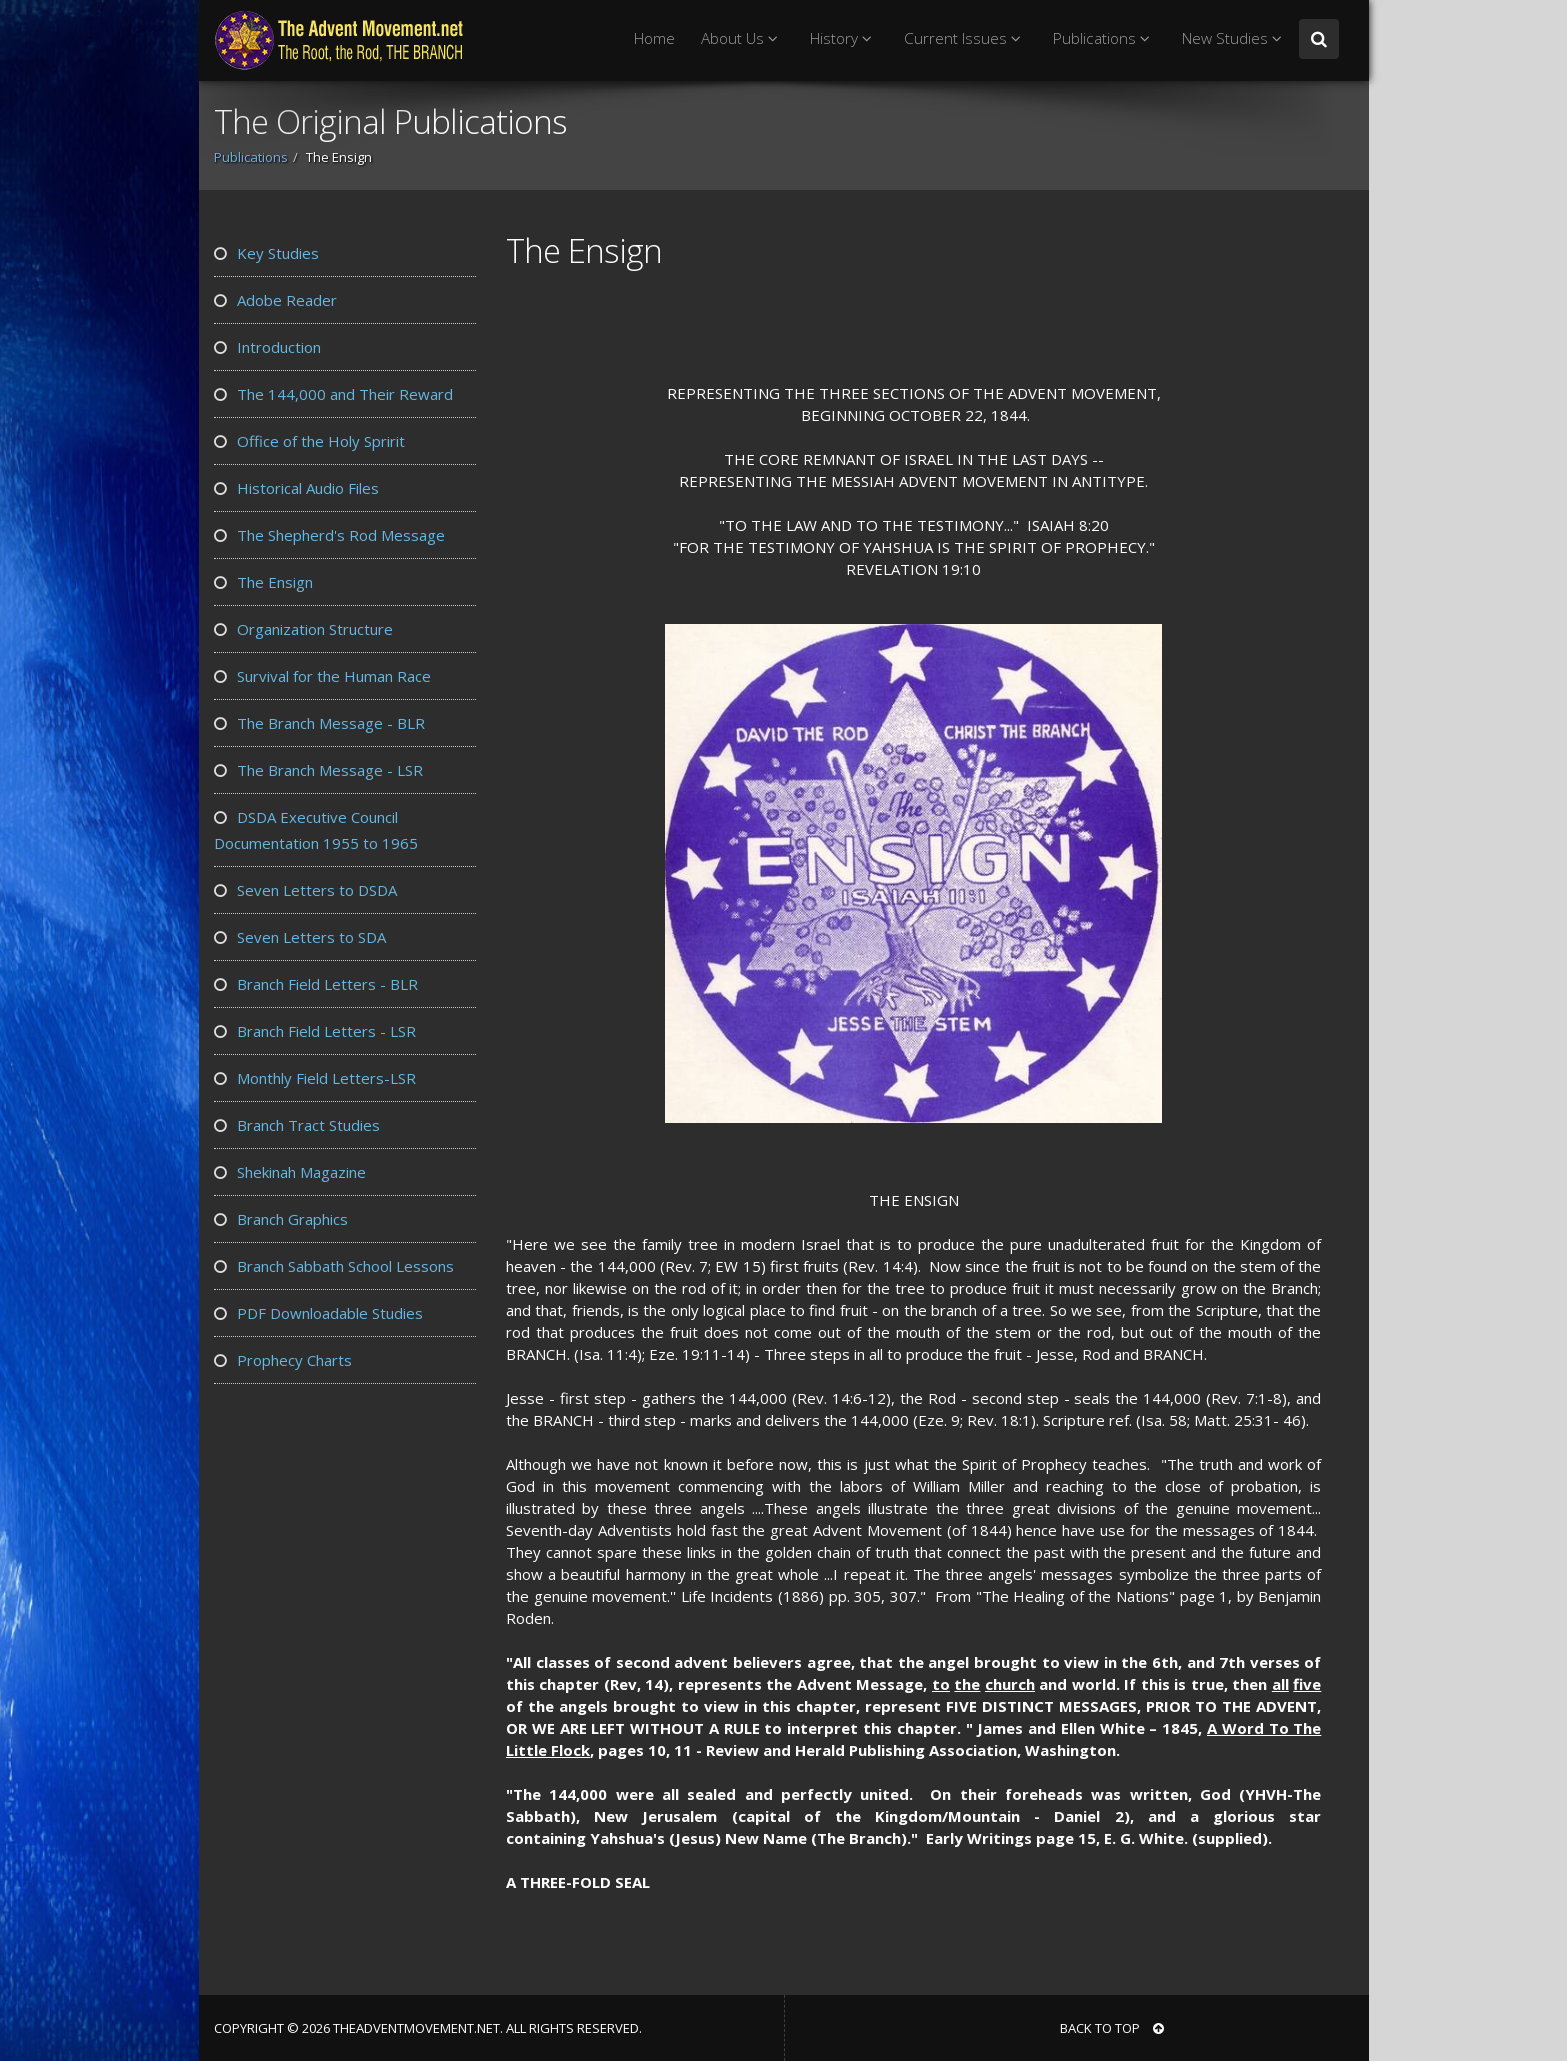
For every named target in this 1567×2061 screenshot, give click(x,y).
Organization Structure (303, 629)
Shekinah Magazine (290, 1172)
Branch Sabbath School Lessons (334, 1266)
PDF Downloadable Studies (318, 1313)
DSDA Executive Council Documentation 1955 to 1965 (316, 830)
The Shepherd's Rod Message (329, 535)
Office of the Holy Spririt (309, 441)
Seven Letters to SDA (300, 937)
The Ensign (263, 582)
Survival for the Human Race (322, 676)
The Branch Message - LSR (318, 770)
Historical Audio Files (296, 488)
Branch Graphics (281, 1219)
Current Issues (965, 38)
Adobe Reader (275, 300)
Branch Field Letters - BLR (316, 984)
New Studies (1235, 38)
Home (654, 38)
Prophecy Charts (283, 1360)
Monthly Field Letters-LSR (315, 1078)
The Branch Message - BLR (319, 723)
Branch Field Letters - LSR (315, 1031)
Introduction (267, 347)
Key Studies (266, 253)
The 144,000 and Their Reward (333, 394)
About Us (742, 38)
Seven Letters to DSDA (305, 890)
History (844, 38)
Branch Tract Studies (297, 1125)
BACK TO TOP (1112, 2028)
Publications (1104, 38)
